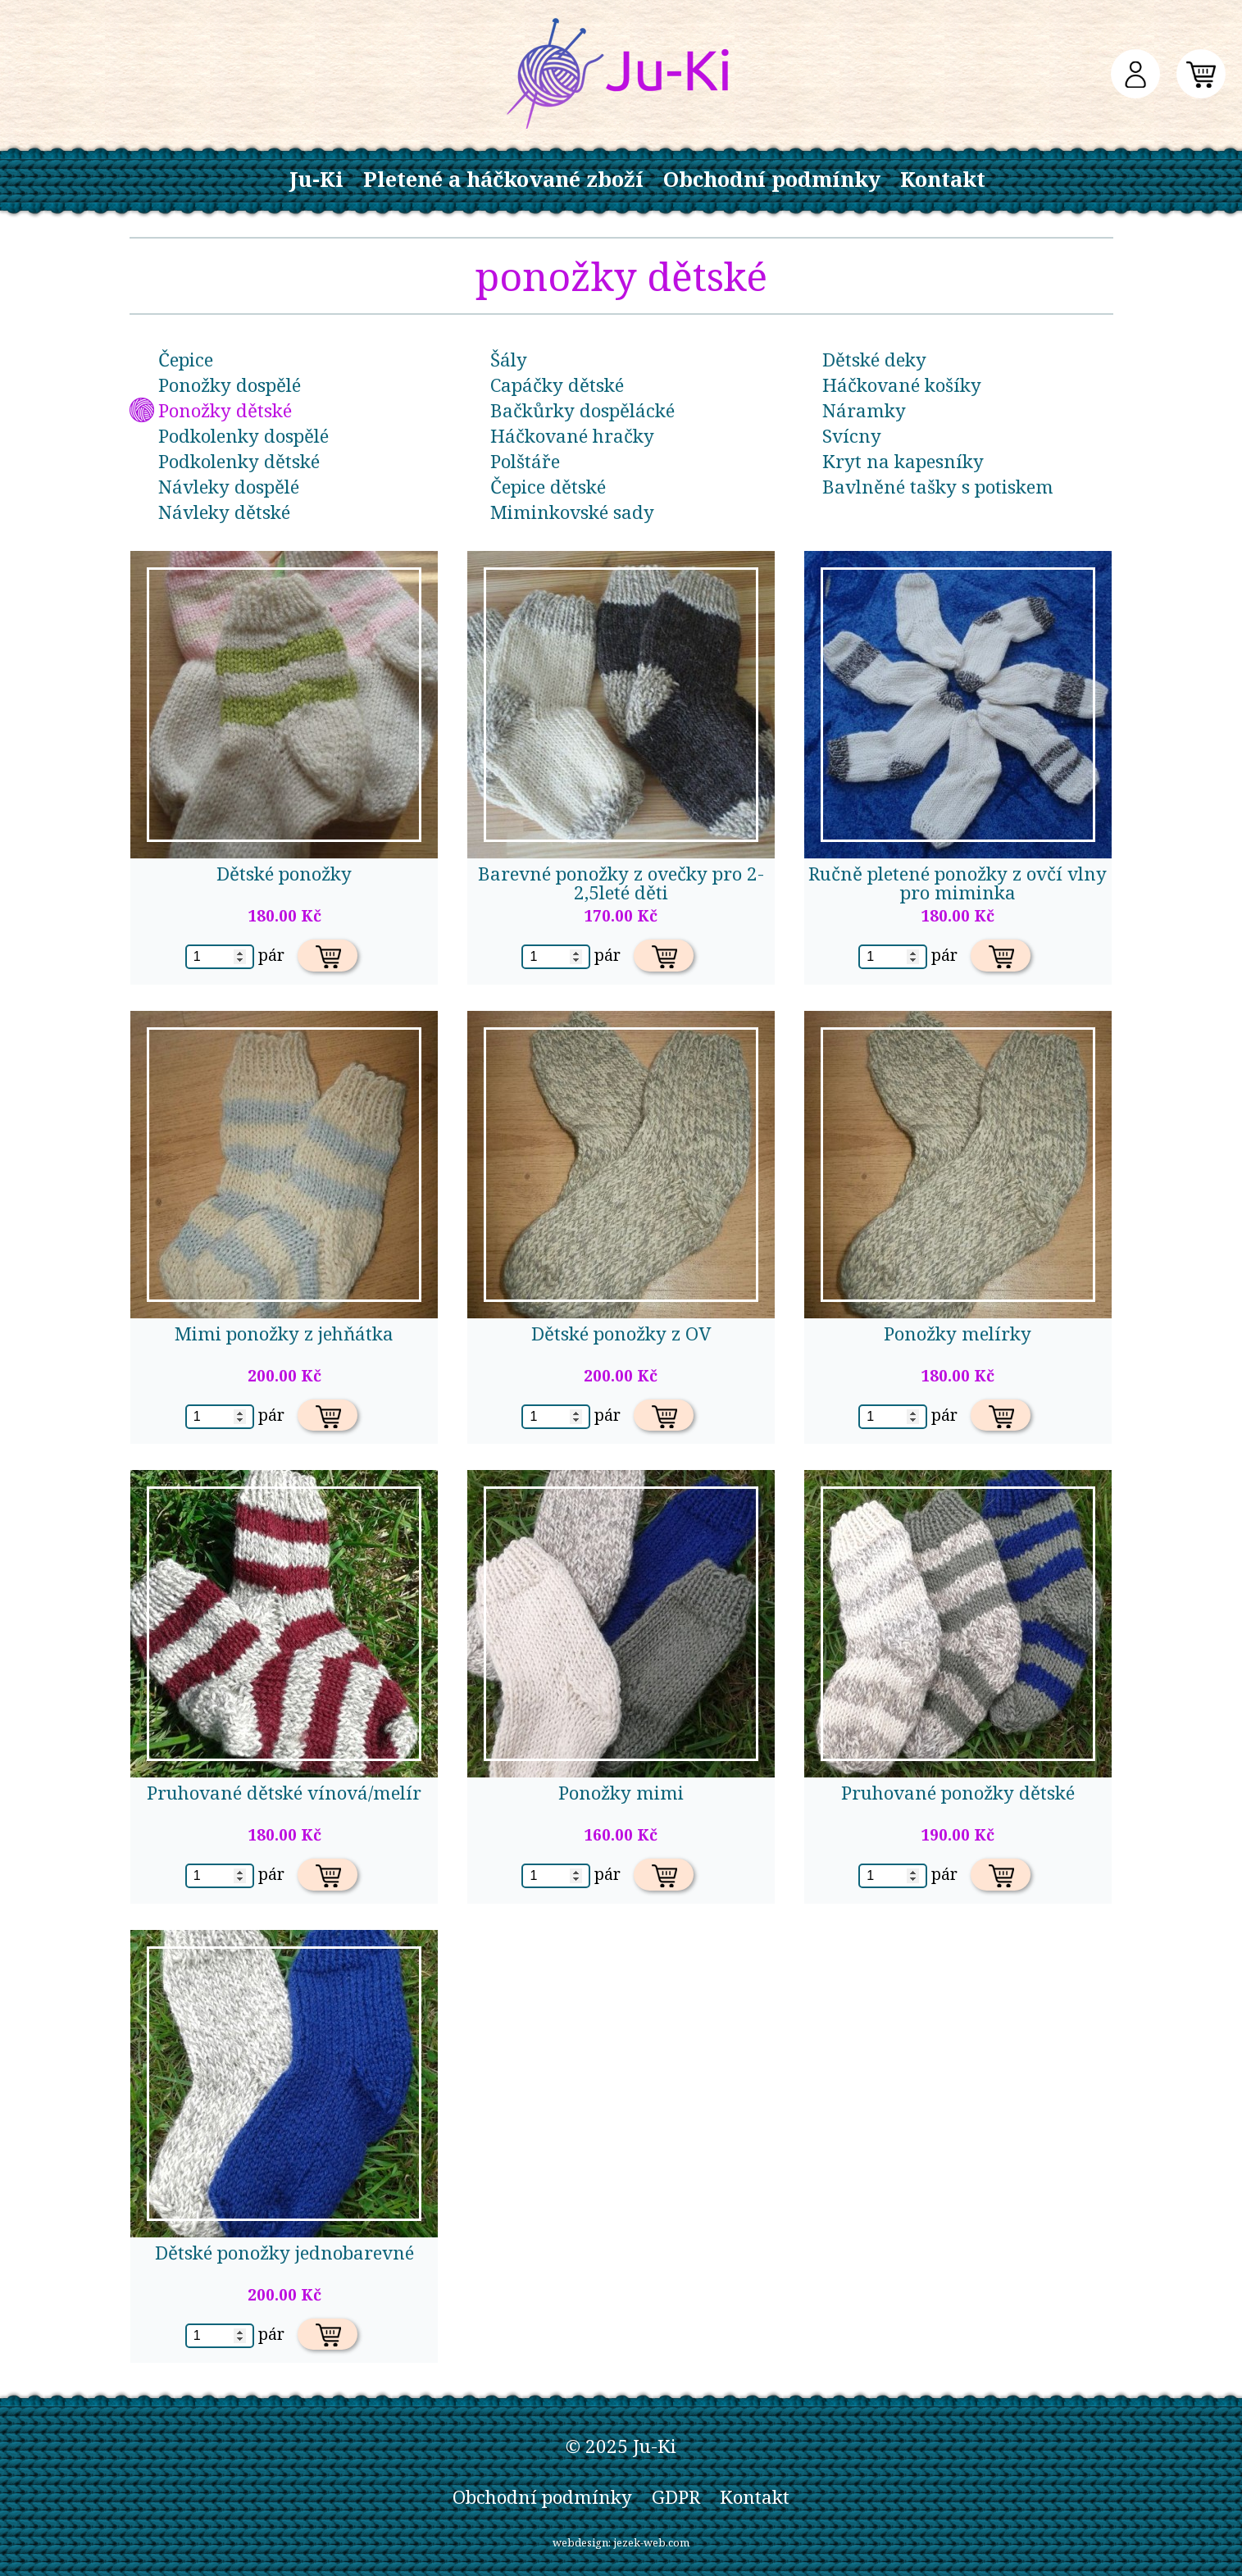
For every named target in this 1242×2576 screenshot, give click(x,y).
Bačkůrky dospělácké (582, 410)
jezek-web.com (651, 2542)
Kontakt (942, 179)
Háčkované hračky (572, 435)
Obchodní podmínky (771, 179)
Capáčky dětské (557, 385)
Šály (508, 359)
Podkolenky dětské (239, 461)
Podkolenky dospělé (243, 435)
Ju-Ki (316, 179)
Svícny (851, 435)
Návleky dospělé (228, 486)
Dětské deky (874, 359)
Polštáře (525, 461)
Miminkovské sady (572, 512)
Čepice (185, 359)
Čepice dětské (548, 486)
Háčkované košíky (901, 385)
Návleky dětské (224, 512)
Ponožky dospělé (229, 385)
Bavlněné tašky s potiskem (937, 486)
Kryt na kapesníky (903, 461)
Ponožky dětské (225, 410)
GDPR (676, 2497)
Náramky (864, 410)
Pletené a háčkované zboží (503, 179)
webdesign (580, 2542)
